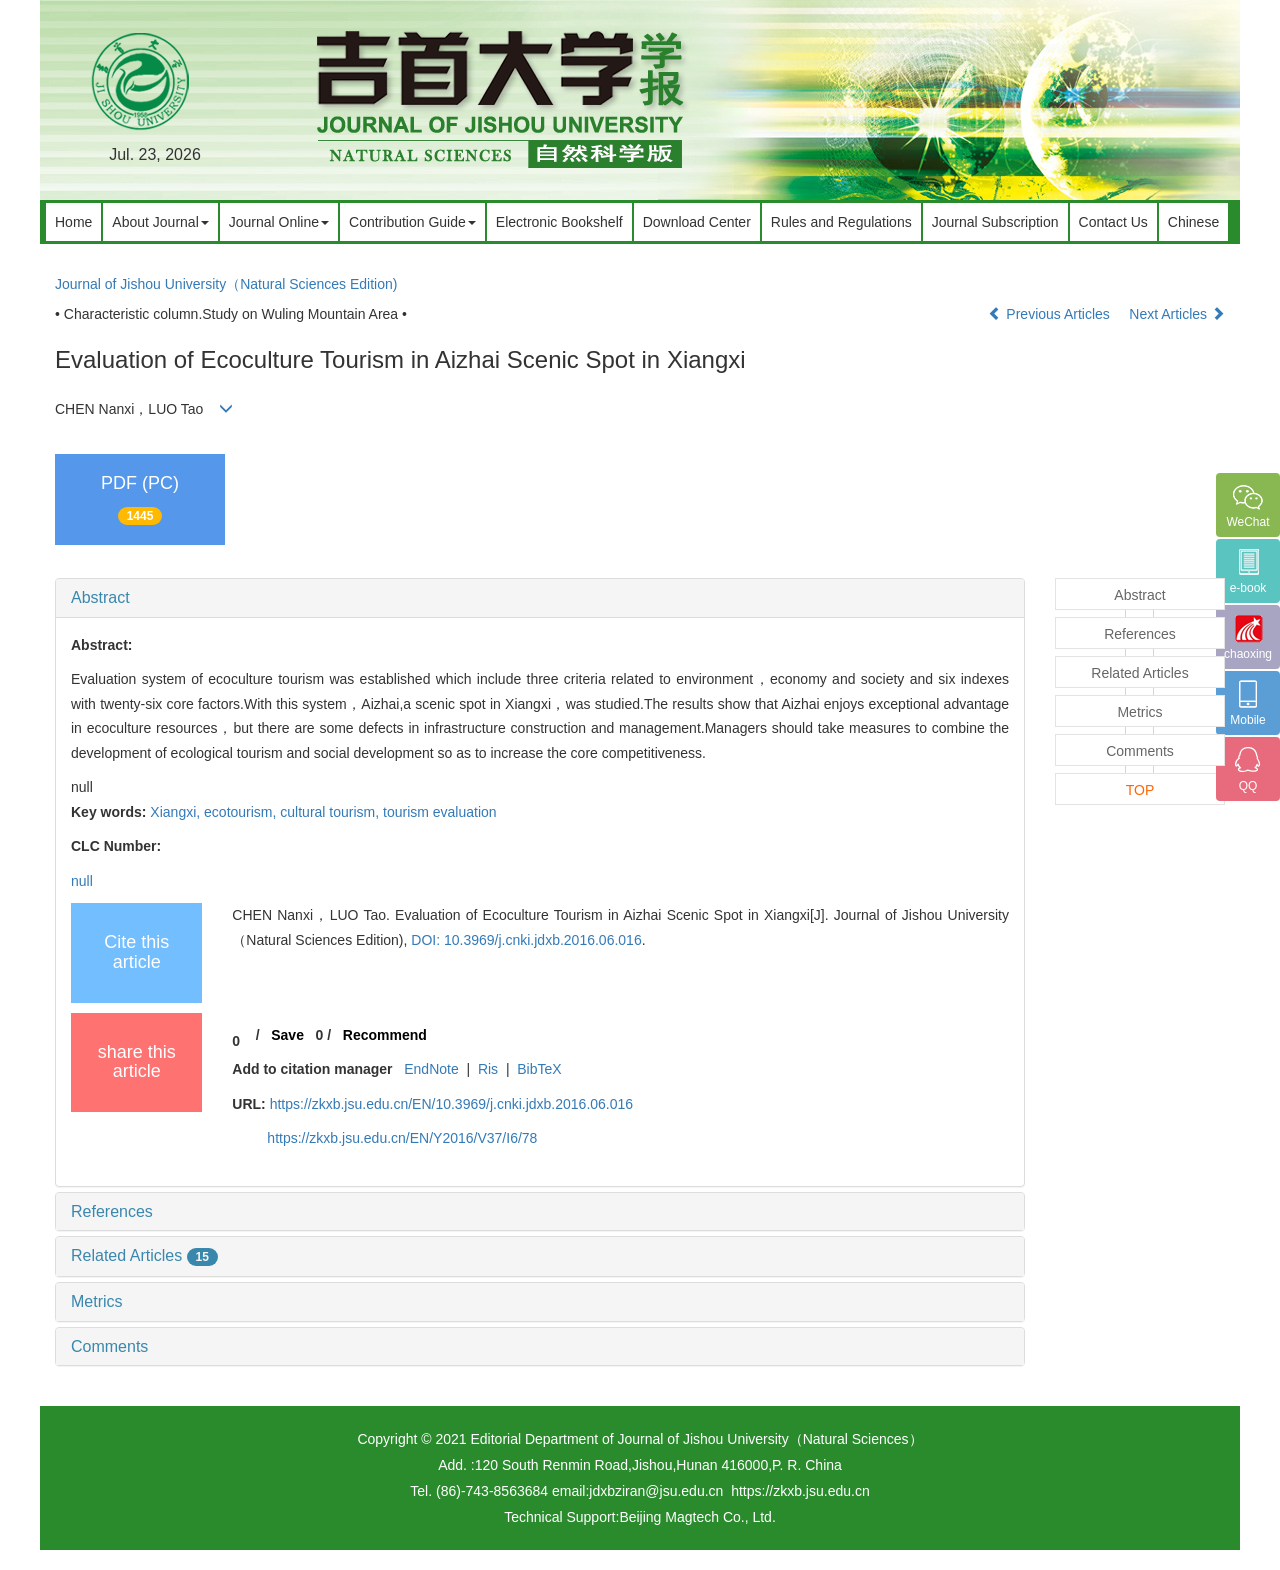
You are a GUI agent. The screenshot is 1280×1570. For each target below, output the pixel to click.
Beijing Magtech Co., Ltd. (697, 1517)
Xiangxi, (177, 812)
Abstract (100, 597)
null (82, 881)
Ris (488, 1069)
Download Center (697, 222)
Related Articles (144, 1255)
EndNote (431, 1069)
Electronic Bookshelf (559, 222)
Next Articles (1177, 314)
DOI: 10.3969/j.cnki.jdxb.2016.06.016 (526, 940)
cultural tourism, (331, 812)
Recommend (385, 1035)
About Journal (160, 222)
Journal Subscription (995, 222)
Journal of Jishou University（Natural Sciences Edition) (226, 284)
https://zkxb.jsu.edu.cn (800, 1491)
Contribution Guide (412, 222)
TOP (1140, 790)
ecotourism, (242, 812)
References (112, 1211)
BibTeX (539, 1069)
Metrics (97, 1301)
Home (73, 222)
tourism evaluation (440, 812)
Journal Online (279, 222)
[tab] (540, 598)
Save (287, 1035)
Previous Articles (1050, 314)
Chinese (1193, 222)
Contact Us (1113, 222)
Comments (109, 1346)
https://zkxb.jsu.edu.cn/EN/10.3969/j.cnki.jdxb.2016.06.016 (451, 1104)
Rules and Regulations (841, 222)
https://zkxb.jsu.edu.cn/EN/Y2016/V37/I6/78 (402, 1138)
